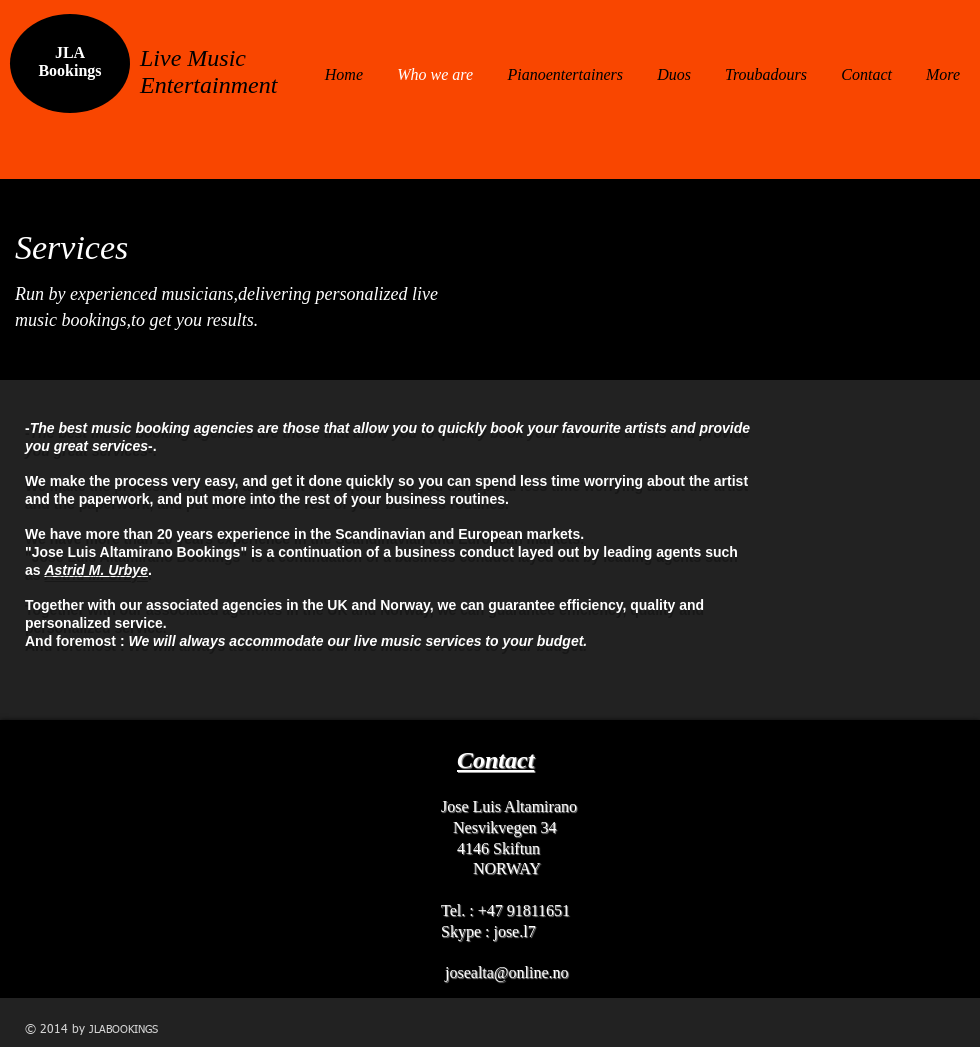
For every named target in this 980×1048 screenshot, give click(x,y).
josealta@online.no (507, 972)
